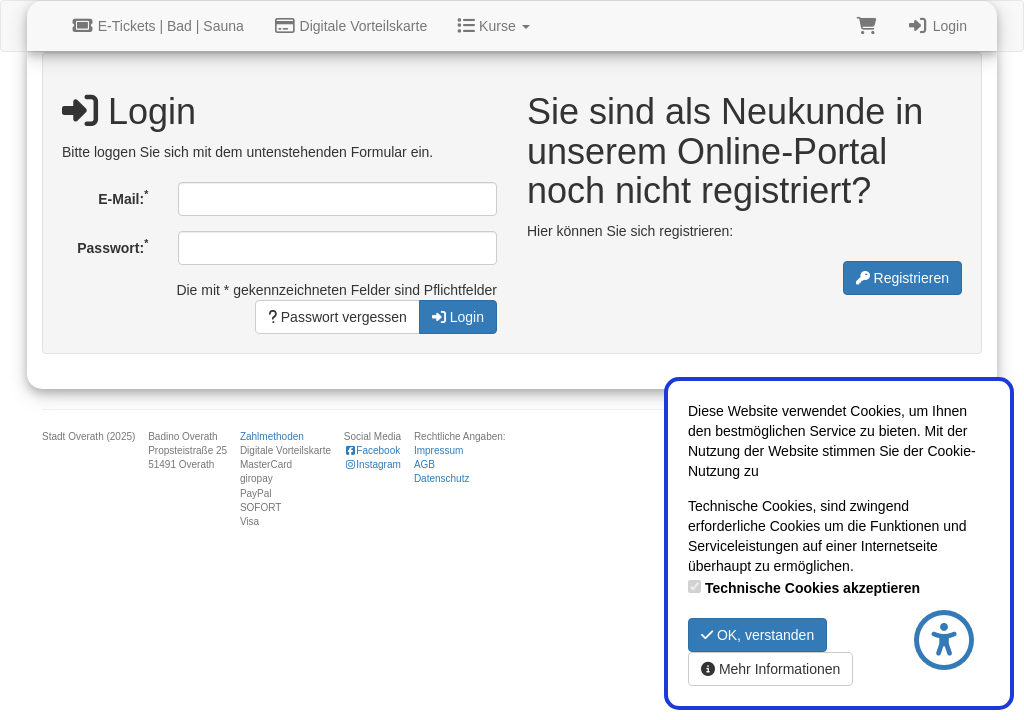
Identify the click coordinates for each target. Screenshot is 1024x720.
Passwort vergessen (337, 317)
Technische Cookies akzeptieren (812, 588)
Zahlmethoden (272, 436)
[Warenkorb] (867, 26)
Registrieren (902, 278)
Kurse (493, 26)
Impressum (438, 450)
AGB (424, 464)
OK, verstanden (757, 635)
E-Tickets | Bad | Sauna (158, 26)
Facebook (372, 450)
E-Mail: (123, 197)
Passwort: (112, 246)
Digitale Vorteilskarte (350, 26)
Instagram (372, 464)
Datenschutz (442, 478)
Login (937, 26)
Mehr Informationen (770, 669)
